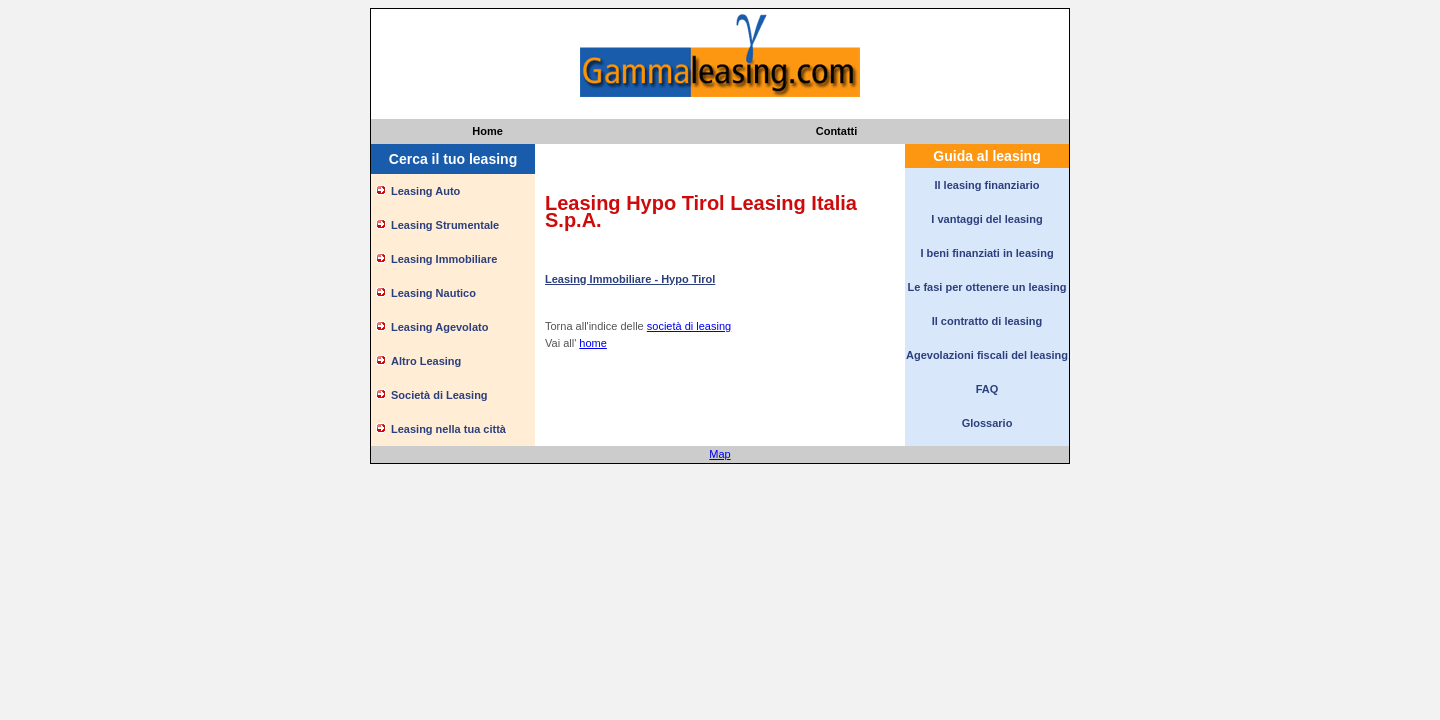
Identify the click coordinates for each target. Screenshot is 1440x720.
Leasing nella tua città (448, 429)
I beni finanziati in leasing (986, 253)
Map (719, 454)
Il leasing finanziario (986, 185)
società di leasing (689, 326)
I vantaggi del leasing (986, 219)
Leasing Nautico (433, 293)
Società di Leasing (439, 395)
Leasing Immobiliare (444, 259)
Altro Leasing (426, 361)
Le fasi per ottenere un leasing (987, 287)
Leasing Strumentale (445, 225)
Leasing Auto (425, 191)
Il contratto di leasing (987, 321)
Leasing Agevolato (439, 327)
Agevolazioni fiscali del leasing (987, 355)
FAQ (987, 389)
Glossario (987, 423)
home (593, 343)
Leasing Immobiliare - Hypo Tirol (630, 279)
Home (487, 131)
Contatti (837, 131)
